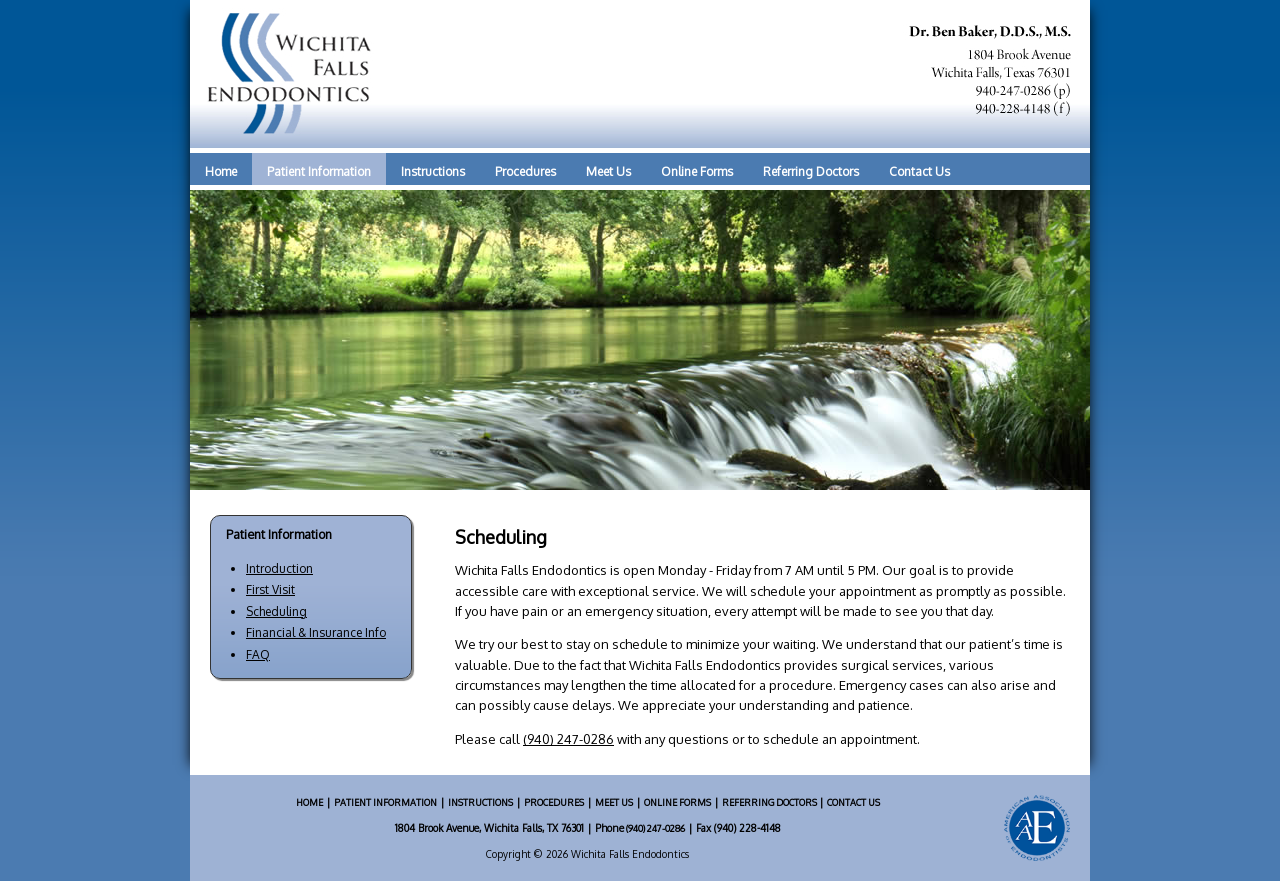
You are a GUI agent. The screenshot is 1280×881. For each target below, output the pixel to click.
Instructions (433, 171)
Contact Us (919, 171)
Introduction (279, 568)
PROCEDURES (554, 802)
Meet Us (608, 171)
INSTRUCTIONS (480, 802)
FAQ (258, 654)
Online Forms (697, 171)
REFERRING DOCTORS (770, 802)
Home (221, 171)
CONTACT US (853, 802)
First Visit (270, 589)
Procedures (525, 171)
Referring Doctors (811, 171)
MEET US (614, 802)
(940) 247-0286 (568, 739)
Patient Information (319, 171)
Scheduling (276, 611)
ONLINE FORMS (677, 802)
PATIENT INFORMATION (385, 802)
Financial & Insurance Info (316, 632)
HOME (309, 802)
